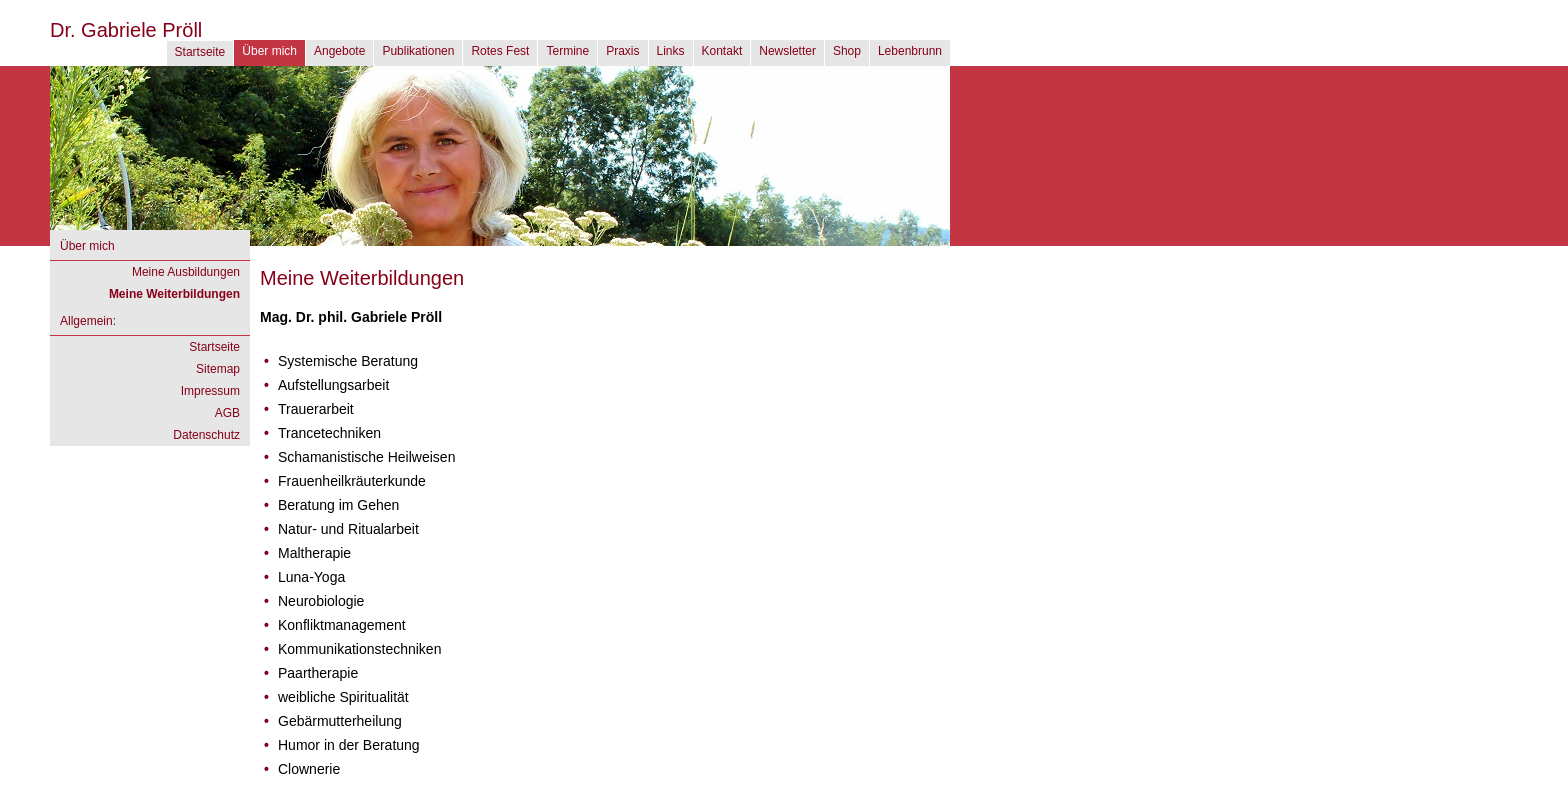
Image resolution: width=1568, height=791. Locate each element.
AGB (227, 413)
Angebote (339, 51)
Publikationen (418, 51)
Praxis (622, 51)
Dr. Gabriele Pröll (126, 30)
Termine (567, 51)
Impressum (210, 391)
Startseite (200, 52)
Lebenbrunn (910, 51)
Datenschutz (206, 435)
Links (671, 51)
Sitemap (218, 369)
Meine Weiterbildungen (174, 294)
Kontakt (722, 51)
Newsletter (787, 51)
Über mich (269, 51)
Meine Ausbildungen (186, 272)
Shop (847, 51)
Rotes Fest (500, 51)
